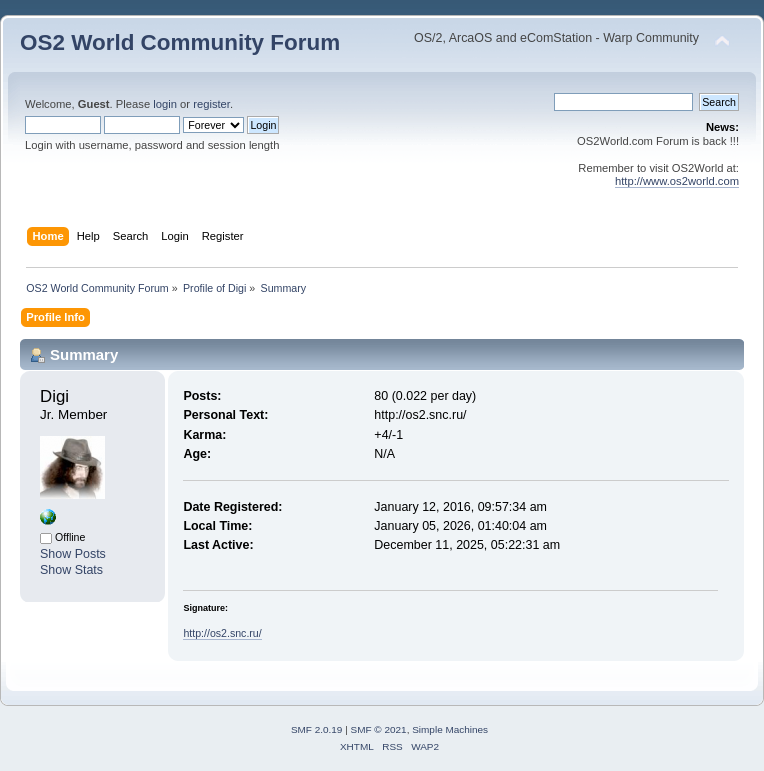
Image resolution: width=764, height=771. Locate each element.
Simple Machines (450, 729)
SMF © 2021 (379, 729)
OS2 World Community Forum (180, 42)
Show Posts (73, 554)
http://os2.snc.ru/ (222, 633)
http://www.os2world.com (677, 181)
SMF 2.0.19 (317, 729)
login (165, 104)
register (211, 104)
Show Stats (71, 570)
